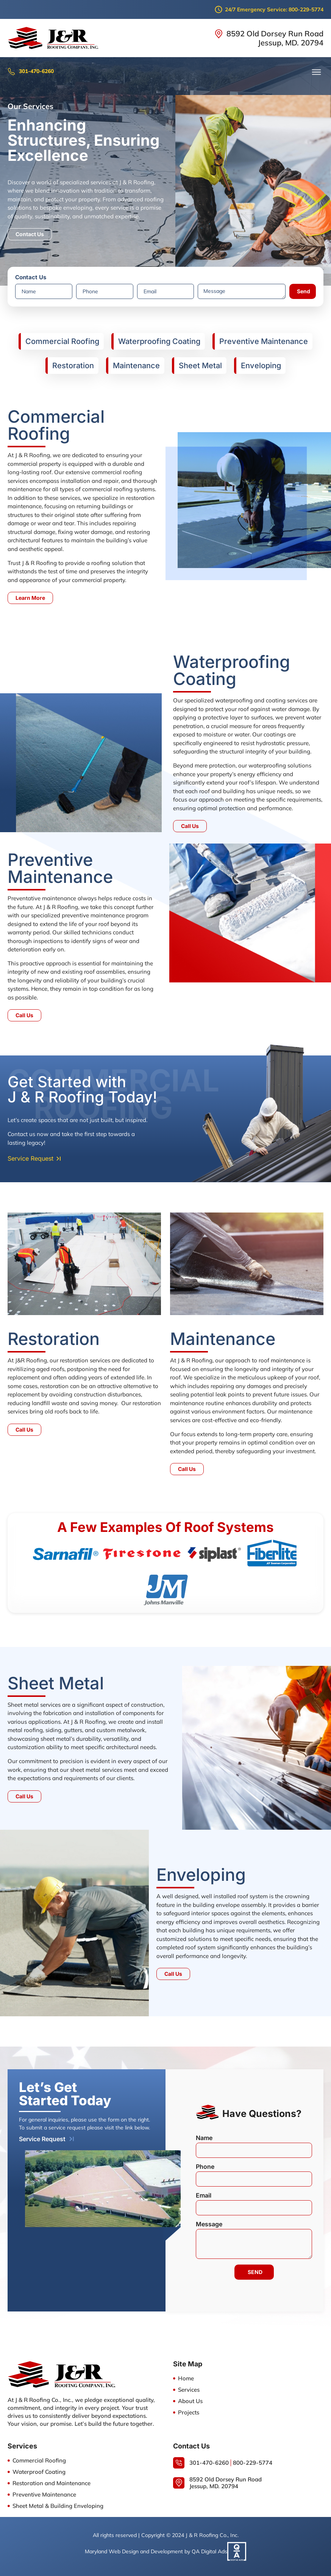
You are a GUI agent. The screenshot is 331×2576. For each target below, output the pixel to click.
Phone (205, 2167)
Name (204, 2138)
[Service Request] (71, 2139)
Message (209, 2224)
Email (203, 2195)
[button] (316, 72)
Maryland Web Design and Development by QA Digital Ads (156, 2551)
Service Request (42, 2139)
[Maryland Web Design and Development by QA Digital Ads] (236, 2551)
